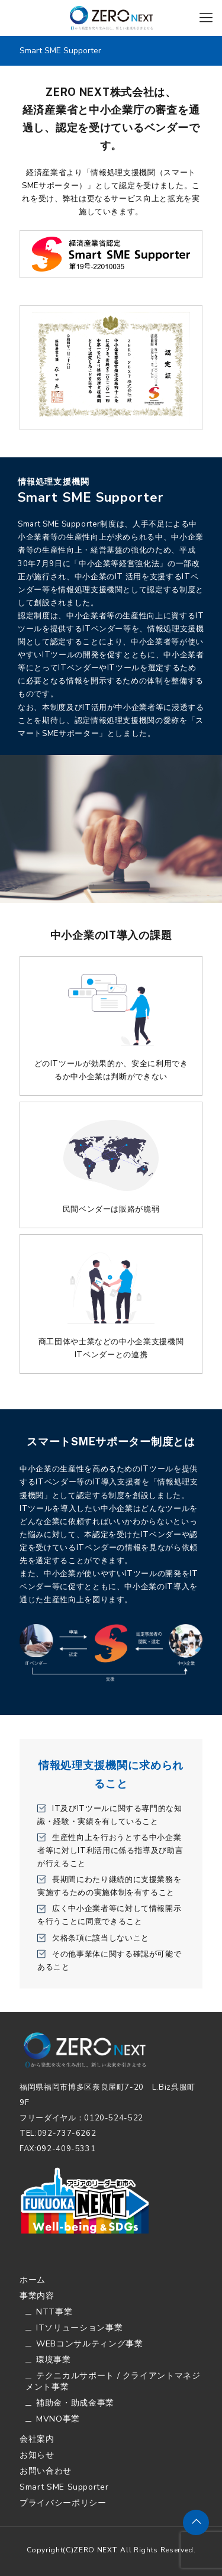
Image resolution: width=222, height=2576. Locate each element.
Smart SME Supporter (64, 2487)
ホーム (33, 2280)
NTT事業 (54, 2311)
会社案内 (37, 2439)
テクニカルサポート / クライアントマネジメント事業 (113, 2381)
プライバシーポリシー (63, 2503)
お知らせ (37, 2455)
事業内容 (37, 2295)
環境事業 (53, 2359)
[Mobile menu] (206, 18)
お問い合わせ (46, 2471)
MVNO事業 (58, 2419)
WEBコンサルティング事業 (89, 2343)
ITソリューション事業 (79, 2327)
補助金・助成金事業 (75, 2403)
